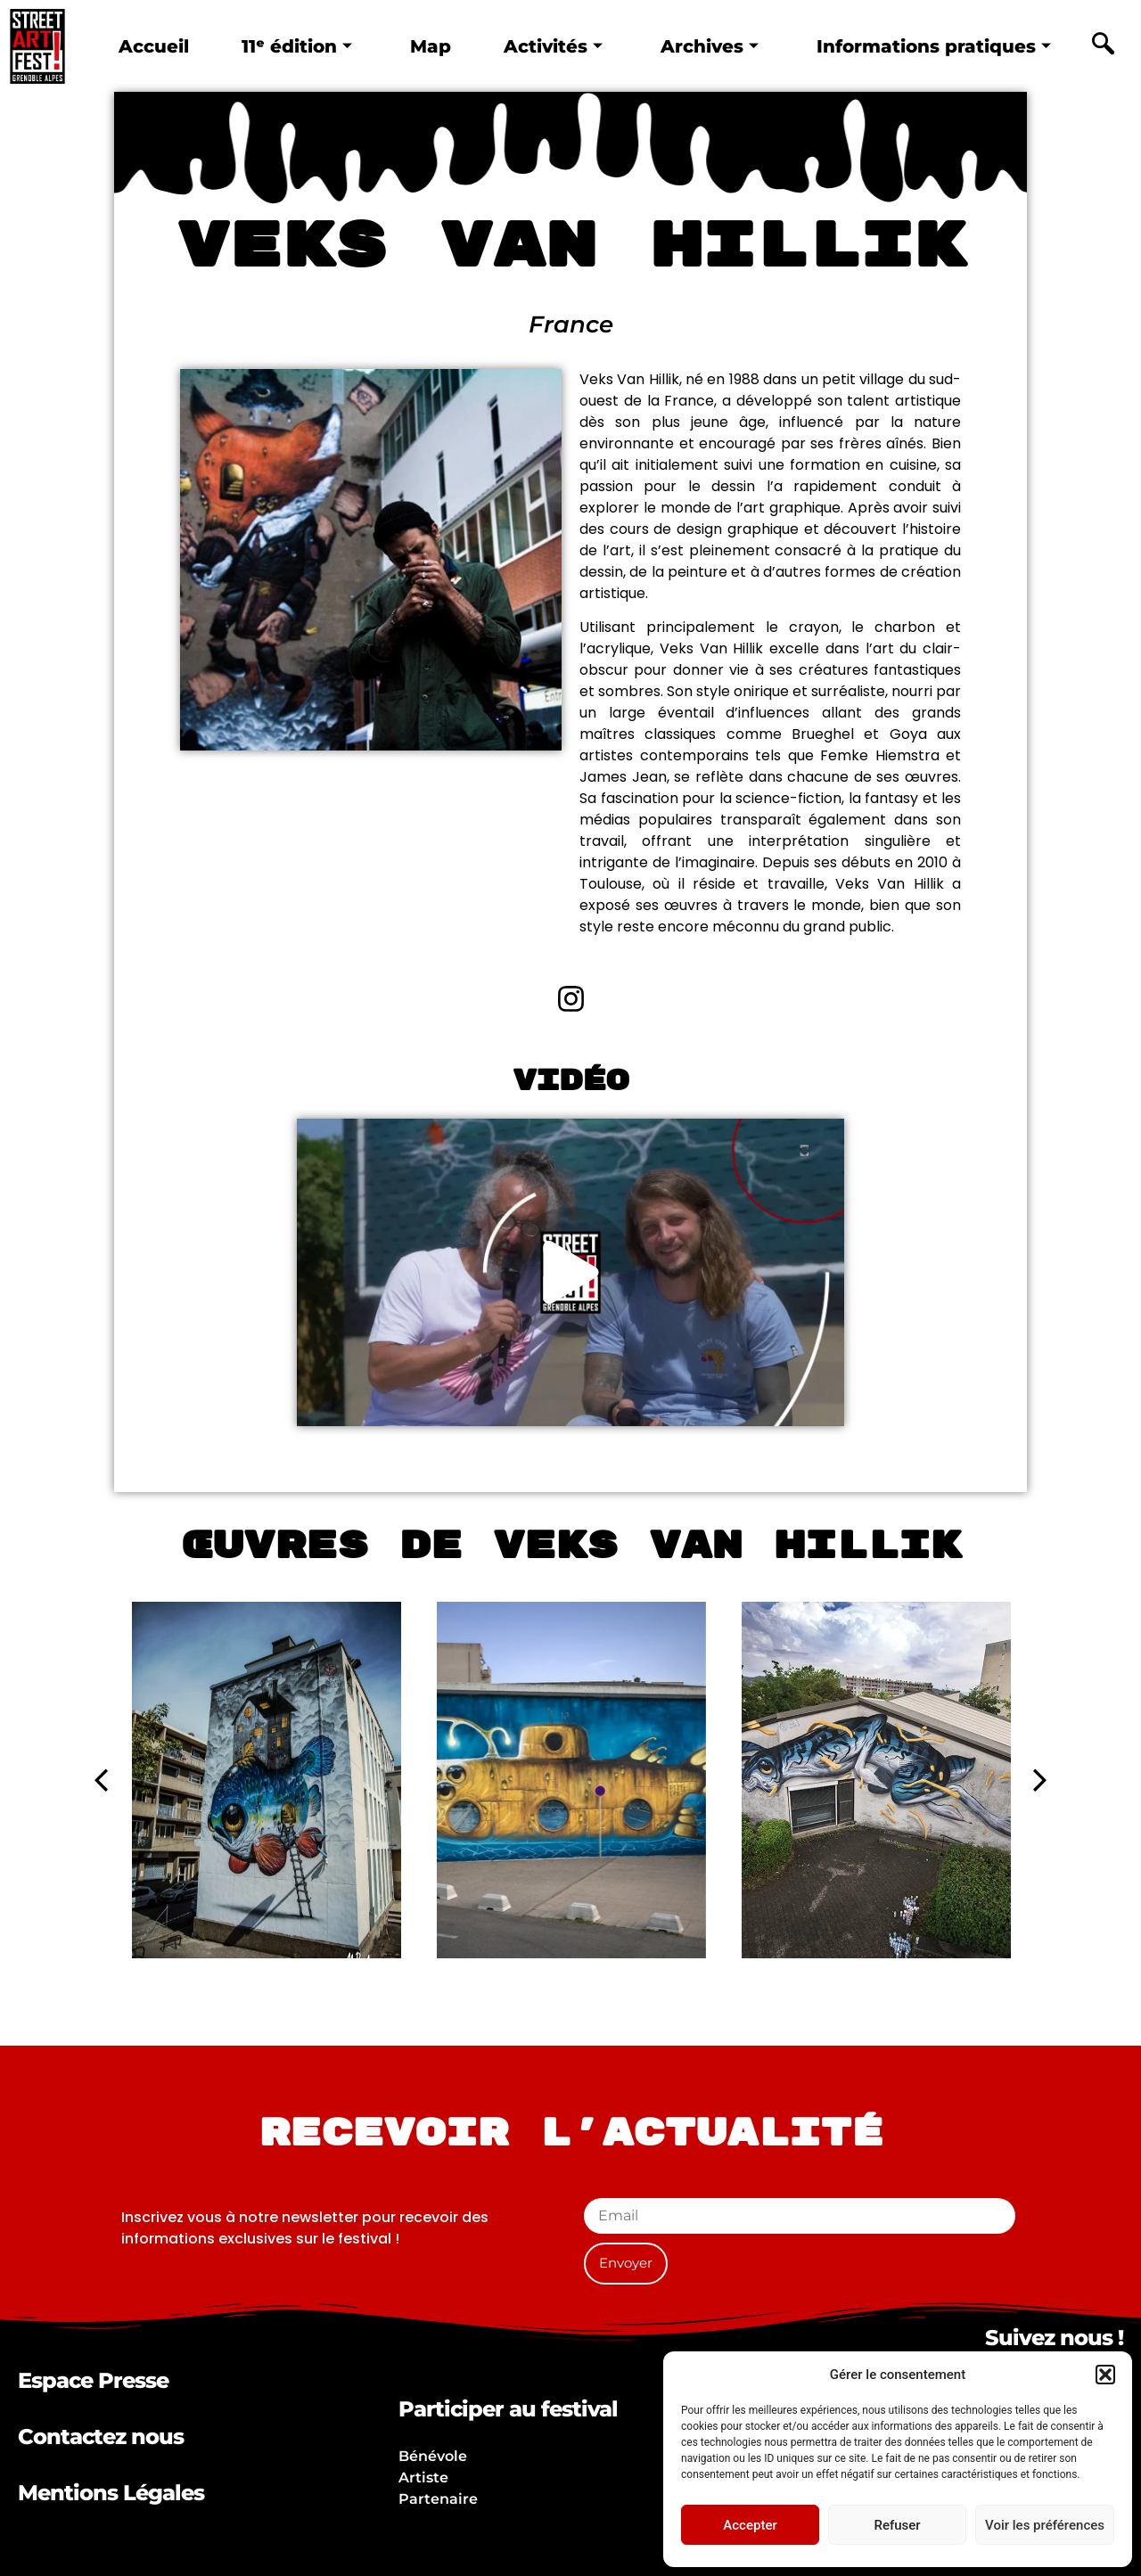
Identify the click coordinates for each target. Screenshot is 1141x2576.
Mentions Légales (111, 2493)
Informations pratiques (935, 45)
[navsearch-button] (1102, 46)
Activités (554, 45)
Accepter (749, 2525)
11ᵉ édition (296, 45)
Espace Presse (93, 2380)
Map (430, 45)
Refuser (897, 2525)
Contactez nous (101, 2436)
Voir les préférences (1044, 2525)
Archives (711, 45)
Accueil (152, 45)
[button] (1105, 2374)
